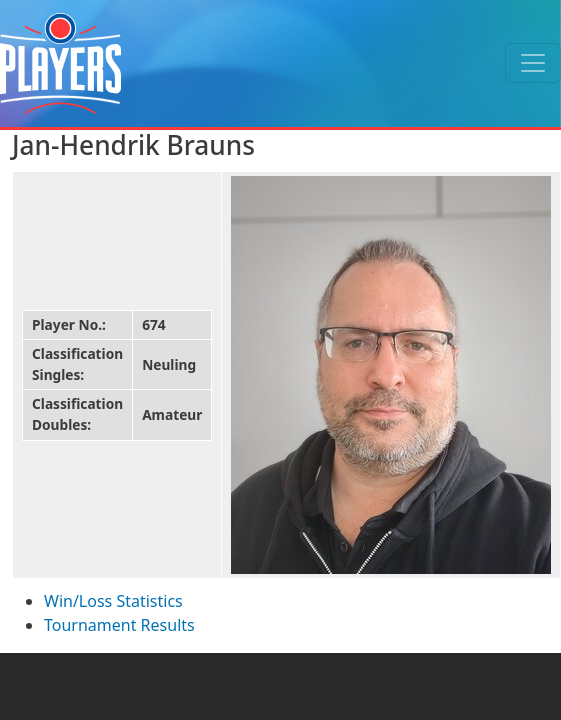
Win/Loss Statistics (113, 601)
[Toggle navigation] (533, 63)
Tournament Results (119, 625)
